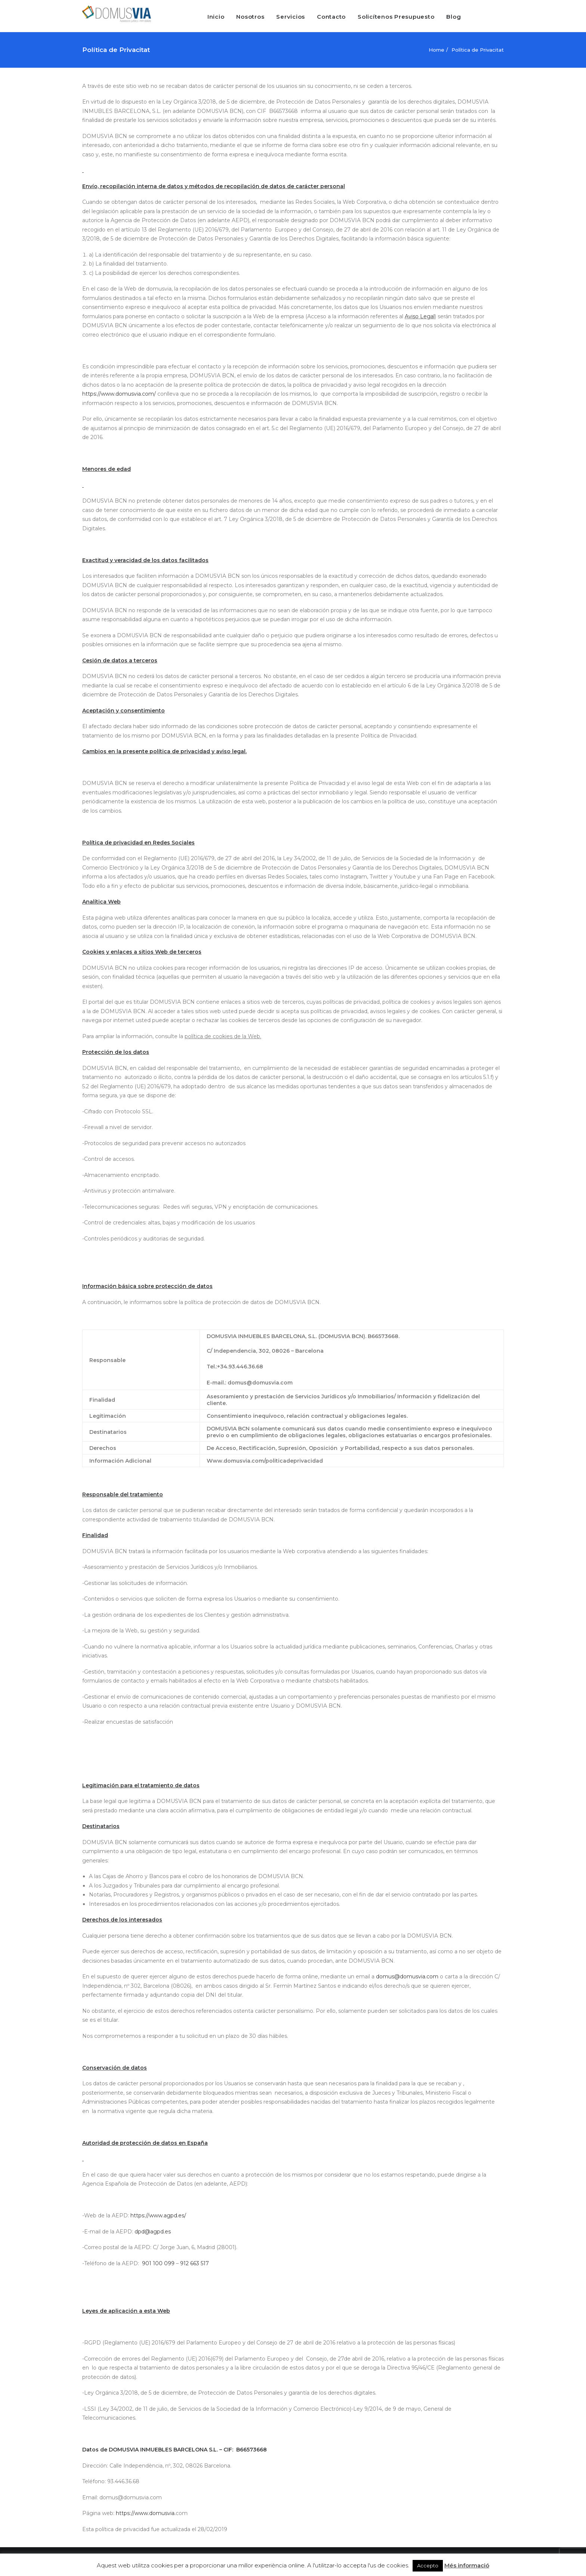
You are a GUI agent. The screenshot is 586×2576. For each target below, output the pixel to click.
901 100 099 (158, 2263)
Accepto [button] (427, 2566)
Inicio (216, 16)
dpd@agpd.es (153, 2231)
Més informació (466, 2565)
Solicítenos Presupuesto (396, 16)
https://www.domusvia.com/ (119, 393)
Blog (453, 16)
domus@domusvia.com (407, 1976)
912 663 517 (194, 2263)
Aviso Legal (420, 316)
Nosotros (250, 16)
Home (436, 50)
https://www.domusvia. (146, 2513)
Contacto (331, 16)
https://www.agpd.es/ (158, 2215)
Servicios (290, 16)
